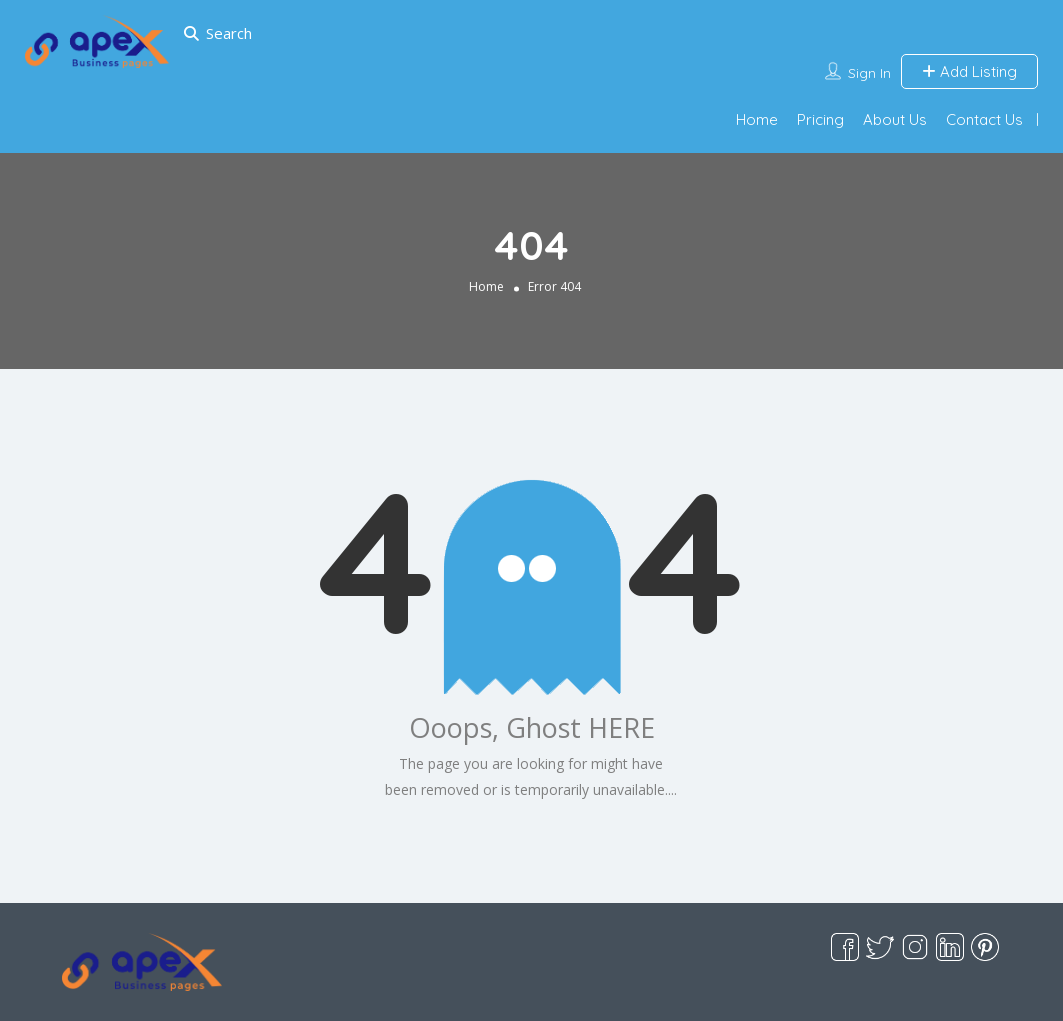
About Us (895, 119)
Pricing (820, 119)
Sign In (869, 73)
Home (757, 119)
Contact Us (984, 119)
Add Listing (969, 71)
